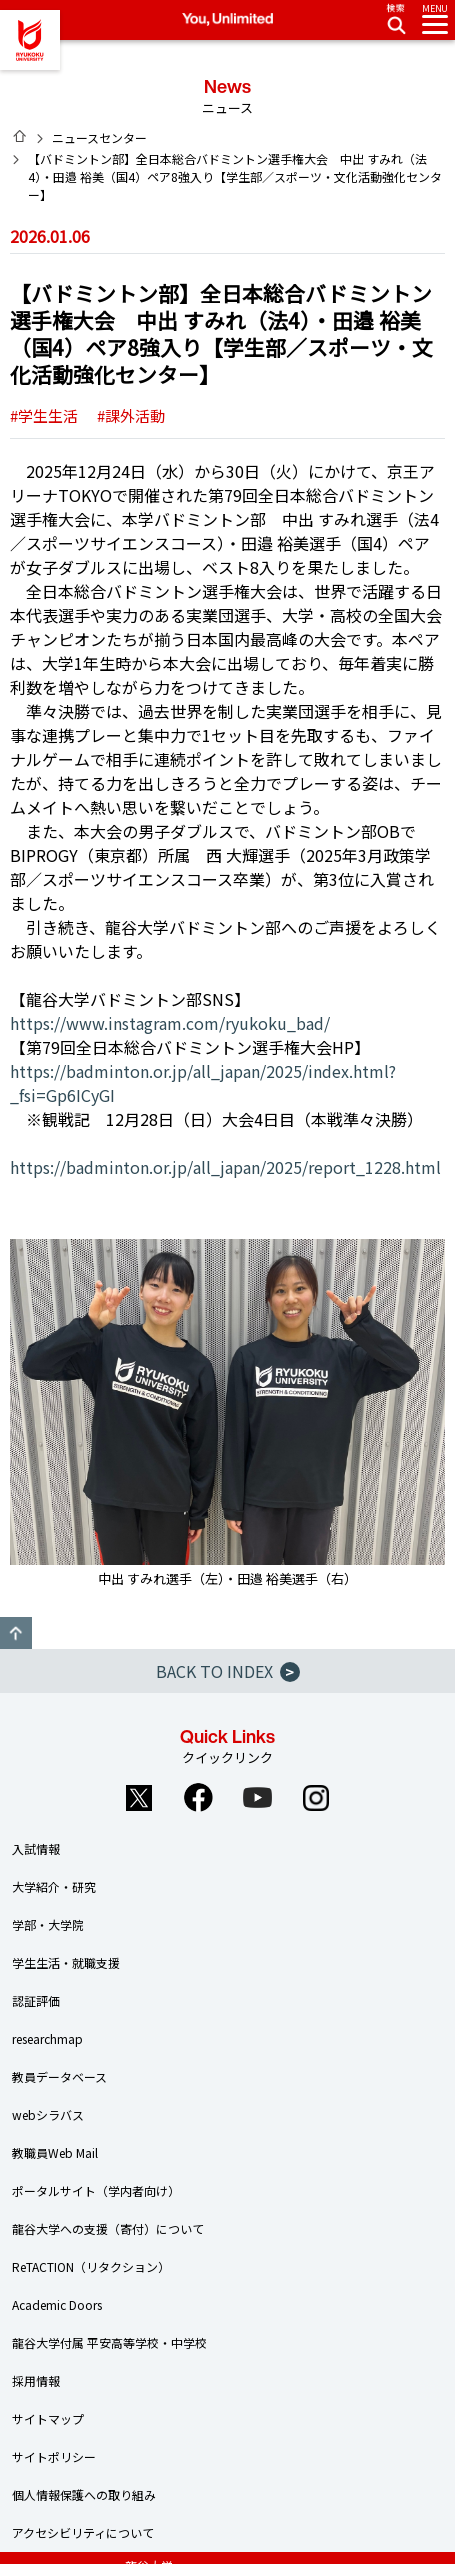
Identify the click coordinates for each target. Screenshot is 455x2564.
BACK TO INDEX (228, 1671)
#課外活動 (131, 415)
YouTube (257, 1798)
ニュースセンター (99, 137)
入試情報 (36, 1848)
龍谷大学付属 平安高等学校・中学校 (109, 2342)
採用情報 (36, 2380)
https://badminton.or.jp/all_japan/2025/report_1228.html (225, 1167)
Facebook (198, 1798)
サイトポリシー (54, 2456)
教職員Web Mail (55, 2152)
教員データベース (59, 2076)
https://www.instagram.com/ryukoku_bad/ (170, 1023)
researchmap (47, 2038)
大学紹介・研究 (54, 1886)
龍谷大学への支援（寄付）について (108, 2228)
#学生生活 (44, 415)
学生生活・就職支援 (66, 1962)
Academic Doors (57, 2304)
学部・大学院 (48, 1924)
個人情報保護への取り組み (84, 2494)
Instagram (316, 1798)
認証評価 (36, 2000)
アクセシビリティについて (83, 2532)
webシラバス (48, 2114)
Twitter (139, 1798)
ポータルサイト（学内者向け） (96, 2190)
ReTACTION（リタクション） (91, 2266)
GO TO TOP (16, 1633)
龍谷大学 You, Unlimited (30, 40)
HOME (20, 136)
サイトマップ (48, 2418)
